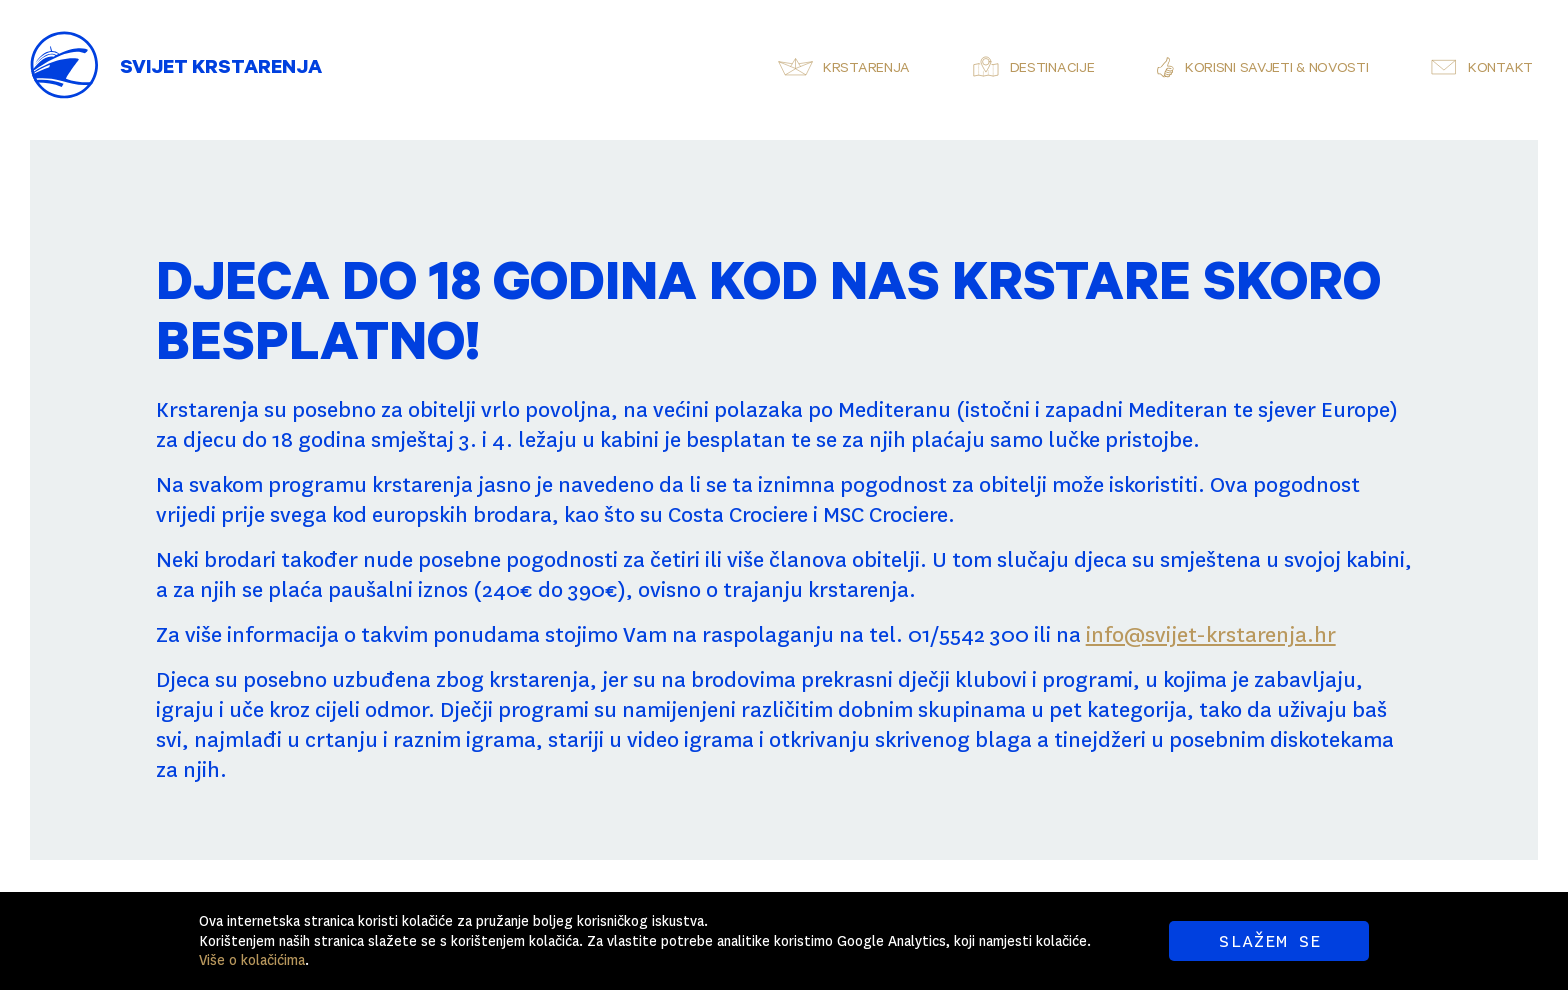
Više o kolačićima (252, 960)
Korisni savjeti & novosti (1277, 70)
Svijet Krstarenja (221, 70)
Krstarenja (866, 70)
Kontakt (1500, 70)
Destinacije (1052, 70)
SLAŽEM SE (1269, 941)
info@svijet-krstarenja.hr (1211, 635)
